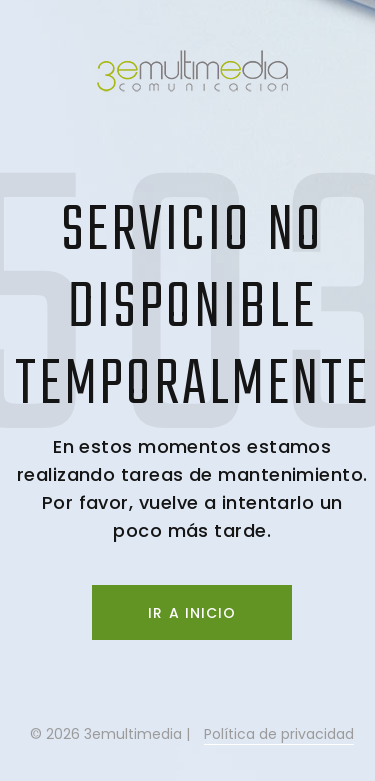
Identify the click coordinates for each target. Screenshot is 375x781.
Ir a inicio (192, 613)
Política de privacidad (279, 734)
